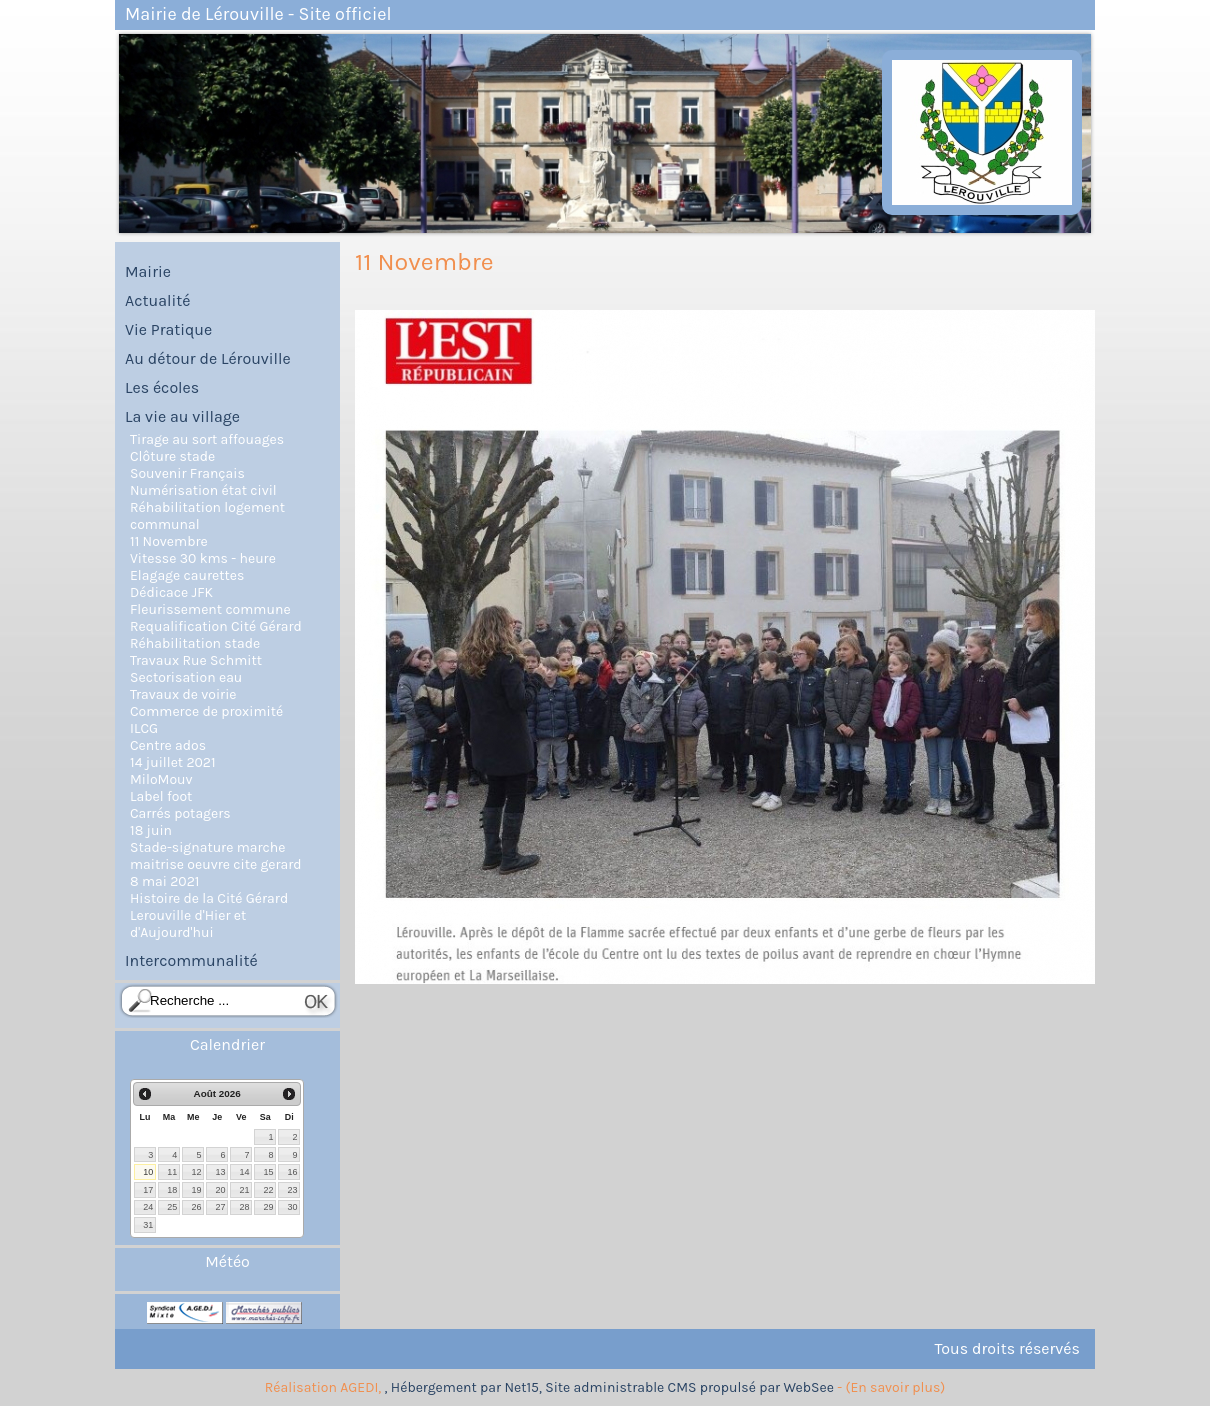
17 (148, 1190)
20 (220, 1190)
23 (292, 1190)
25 (172, 1207)
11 (172, 1172)
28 (244, 1207)
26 (196, 1207)
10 (148, 1172)
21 (244, 1190)
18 (172, 1190)
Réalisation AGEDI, (325, 1387)
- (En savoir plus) (891, 1387)
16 (292, 1172)
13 (220, 1172)
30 (292, 1207)
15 (268, 1172)
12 (196, 1172)
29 (268, 1207)
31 (148, 1225)
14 (244, 1172)
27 (220, 1207)
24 (148, 1207)
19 (196, 1190)
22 (268, 1190)
